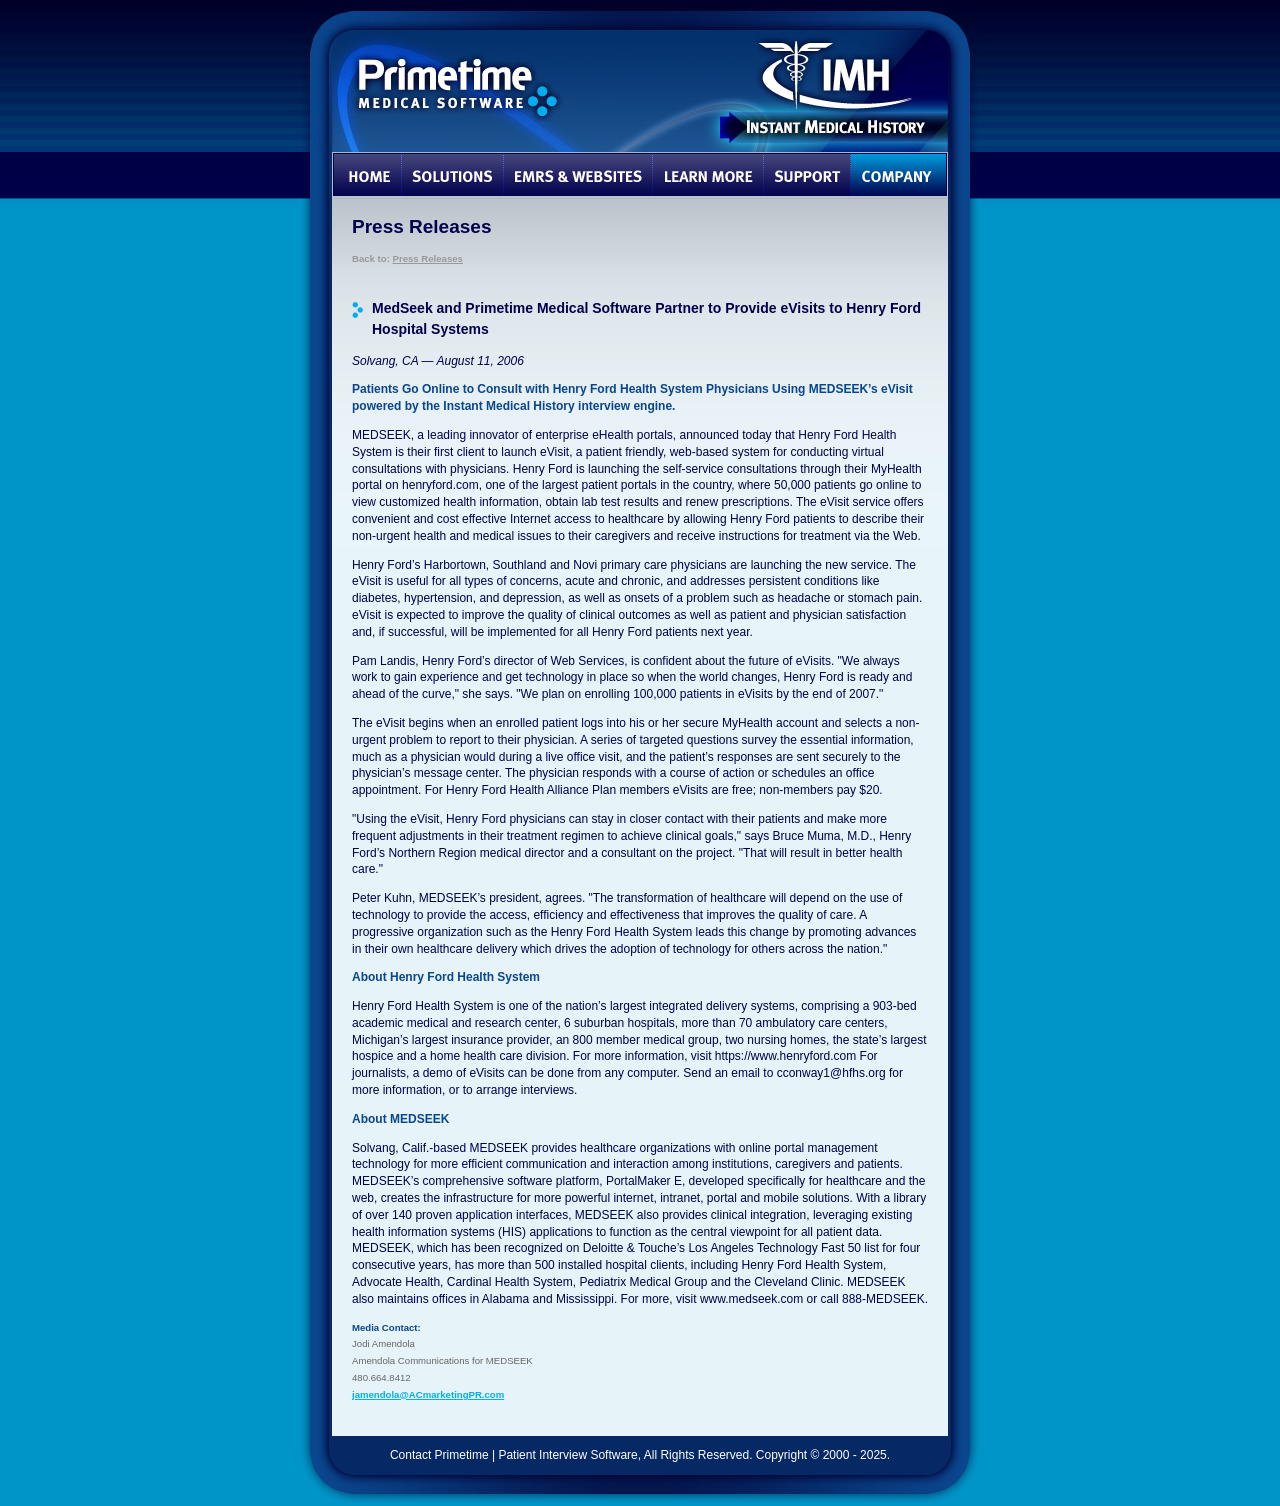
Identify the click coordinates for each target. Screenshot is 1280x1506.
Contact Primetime (439, 1455)
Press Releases (428, 258)
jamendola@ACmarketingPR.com (428, 1394)
